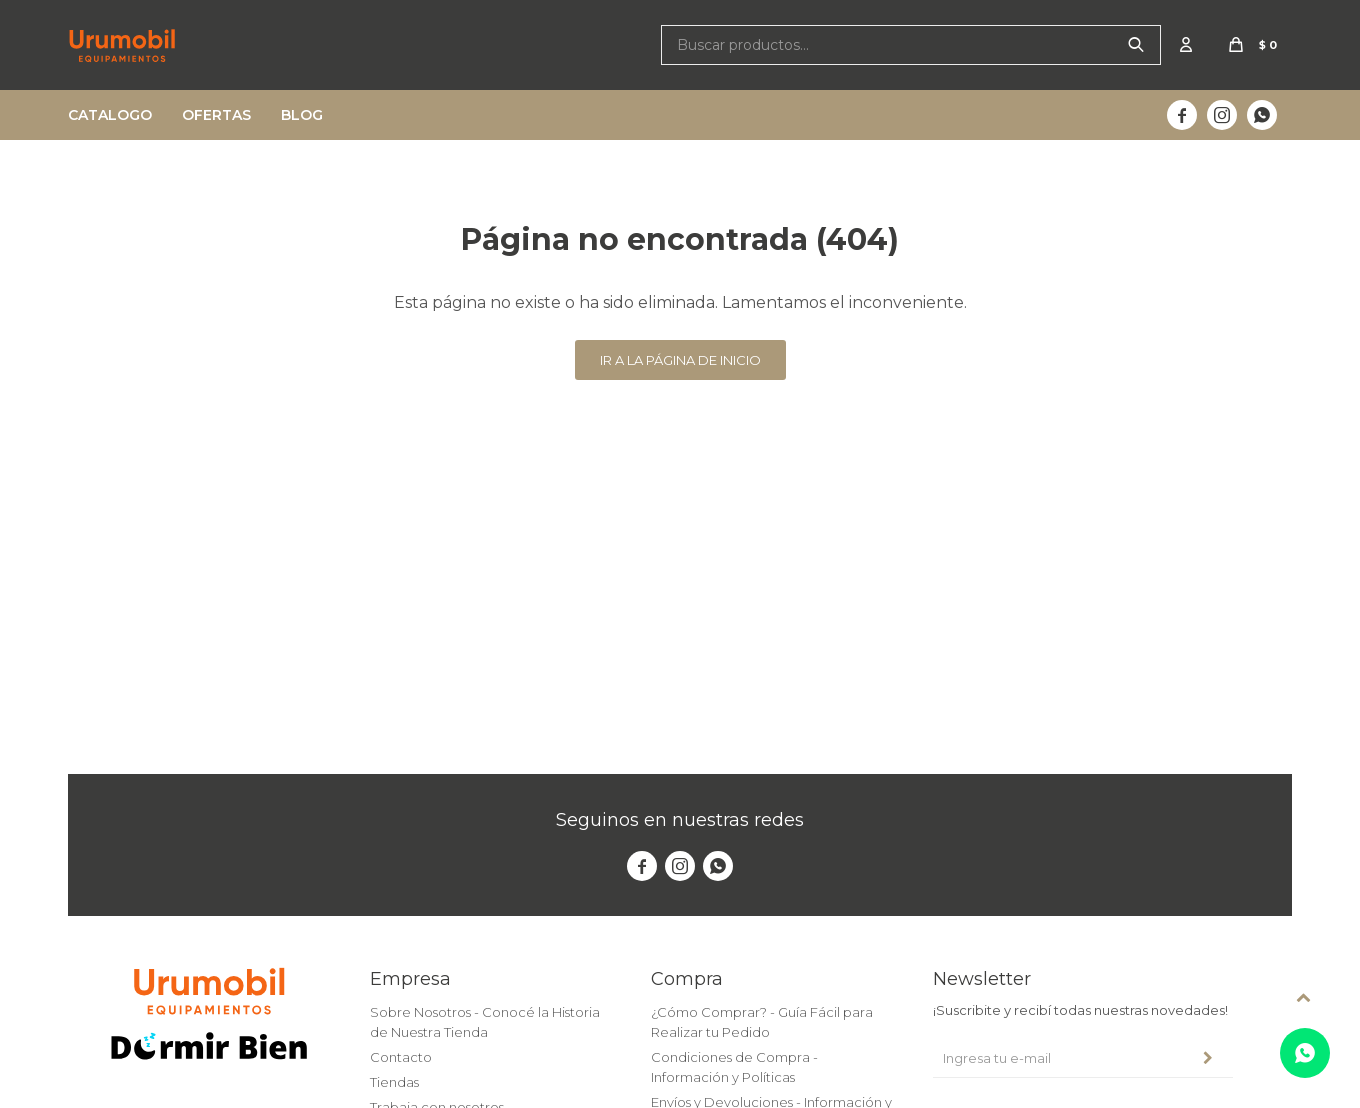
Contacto (401, 1057)
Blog (302, 115)
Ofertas (216, 115)
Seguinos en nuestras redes (680, 820)
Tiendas (394, 1082)
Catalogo (110, 115)
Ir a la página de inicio (680, 360)
